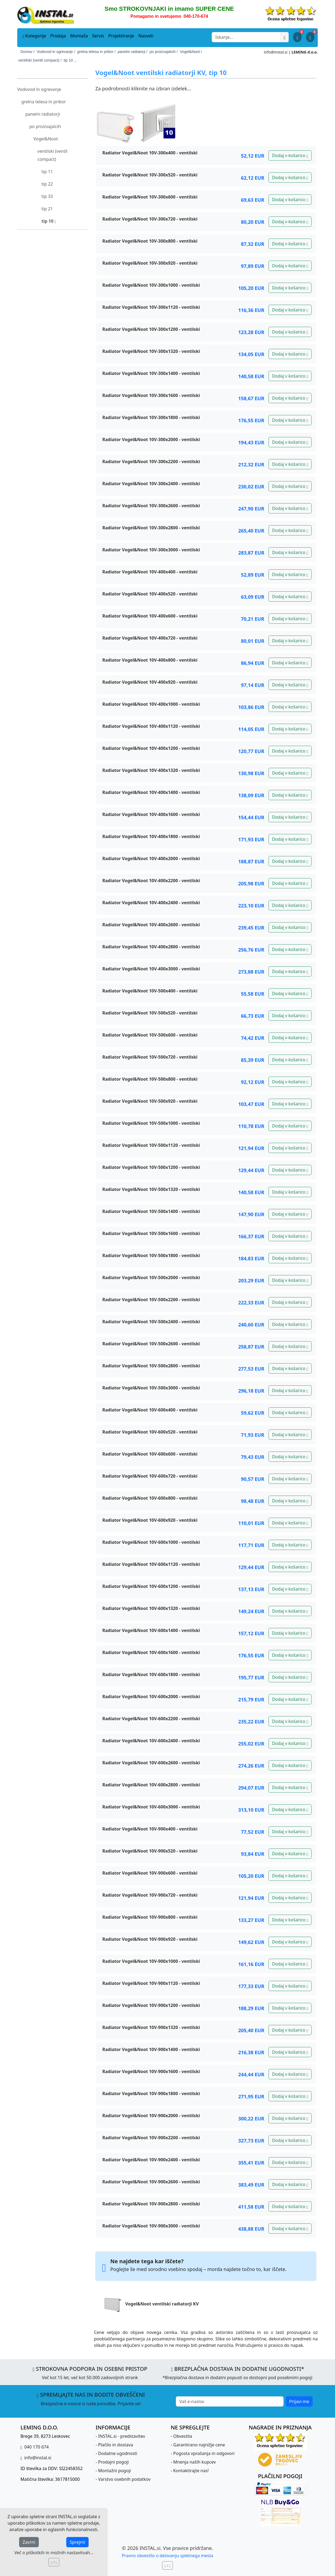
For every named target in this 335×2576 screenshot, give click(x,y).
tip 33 (47, 196)
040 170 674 (36, 2447)
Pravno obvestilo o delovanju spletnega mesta (167, 2556)
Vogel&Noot (45, 139)
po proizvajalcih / (164, 51)
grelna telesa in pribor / (96, 51)
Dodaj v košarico (290, 155)
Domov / (27, 51)
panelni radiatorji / (133, 51)
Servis (98, 36)
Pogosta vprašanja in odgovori (204, 2453)
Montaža (79, 36)
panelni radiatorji (42, 114)
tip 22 (47, 184)
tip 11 (47, 172)
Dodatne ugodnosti (117, 2453)
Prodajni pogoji (113, 2462)
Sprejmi (77, 2542)
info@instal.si (276, 52)
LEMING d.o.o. (304, 52)
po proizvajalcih (45, 126)
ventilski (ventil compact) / (39, 60)
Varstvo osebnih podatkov (124, 2479)
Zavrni (29, 2542)
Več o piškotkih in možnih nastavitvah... (53, 2553)
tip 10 (48, 221)
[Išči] (284, 37)
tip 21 (47, 209)
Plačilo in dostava (115, 2445)
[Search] (246, 37)
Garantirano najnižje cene (199, 2445)
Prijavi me (299, 2401)
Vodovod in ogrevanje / (56, 51)
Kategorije (34, 36)
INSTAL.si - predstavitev (121, 2436)
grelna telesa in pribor (43, 102)
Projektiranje (121, 36)
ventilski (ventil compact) (52, 155)
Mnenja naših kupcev (194, 2462)
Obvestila (182, 2436)
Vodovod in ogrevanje (39, 89)
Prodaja (58, 36)
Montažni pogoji (114, 2471)
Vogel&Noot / (191, 51)
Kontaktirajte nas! (191, 2471)
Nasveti (145, 36)
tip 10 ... (70, 60)
